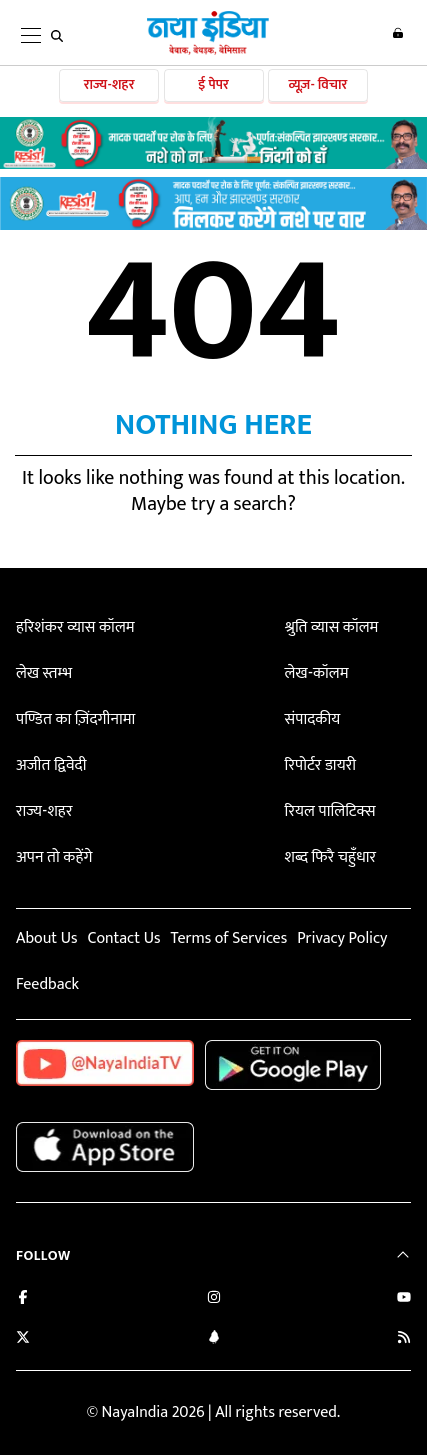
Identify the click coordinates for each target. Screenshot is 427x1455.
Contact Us (123, 938)
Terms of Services (228, 938)
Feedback (47, 984)
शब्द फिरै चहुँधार (331, 857)
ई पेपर (213, 84)
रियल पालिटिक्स (330, 811)
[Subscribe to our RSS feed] (404, 1339)
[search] (57, 36)
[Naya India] (208, 51)
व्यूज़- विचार (317, 84)
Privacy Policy (342, 938)
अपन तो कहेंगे (54, 857)
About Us (46, 938)
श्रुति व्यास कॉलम (332, 627)
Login (398, 33)
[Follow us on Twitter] (23, 1339)
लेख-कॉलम (317, 673)
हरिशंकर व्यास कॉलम (75, 627)
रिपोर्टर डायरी (320, 765)
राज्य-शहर (109, 84)
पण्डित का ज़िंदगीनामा (75, 719)
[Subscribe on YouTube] (404, 1299)
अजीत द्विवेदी (51, 765)
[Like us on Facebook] (23, 1299)
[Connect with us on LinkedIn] (214, 1339)
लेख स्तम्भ (44, 673)
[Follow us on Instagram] (214, 1299)
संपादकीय (313, 719)
